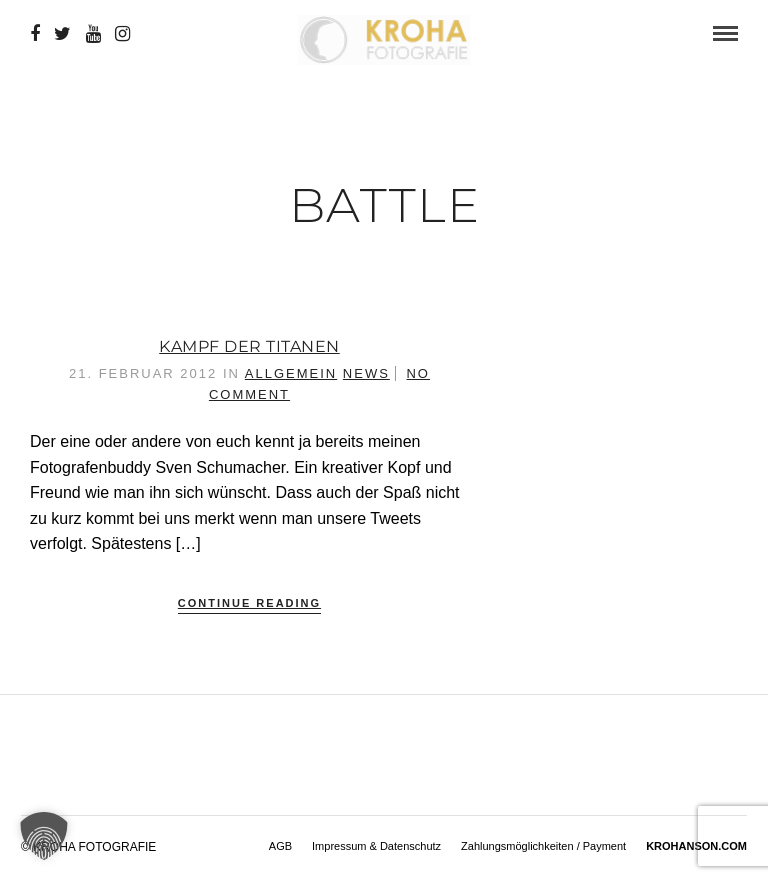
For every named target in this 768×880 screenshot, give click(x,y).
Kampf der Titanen (249, 346)
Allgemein (291, 373)
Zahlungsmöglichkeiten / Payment (543, 846)
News (366, 373)
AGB (280, 846)
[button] (44, 836)
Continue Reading (249, 603)
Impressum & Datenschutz (376, 846)
